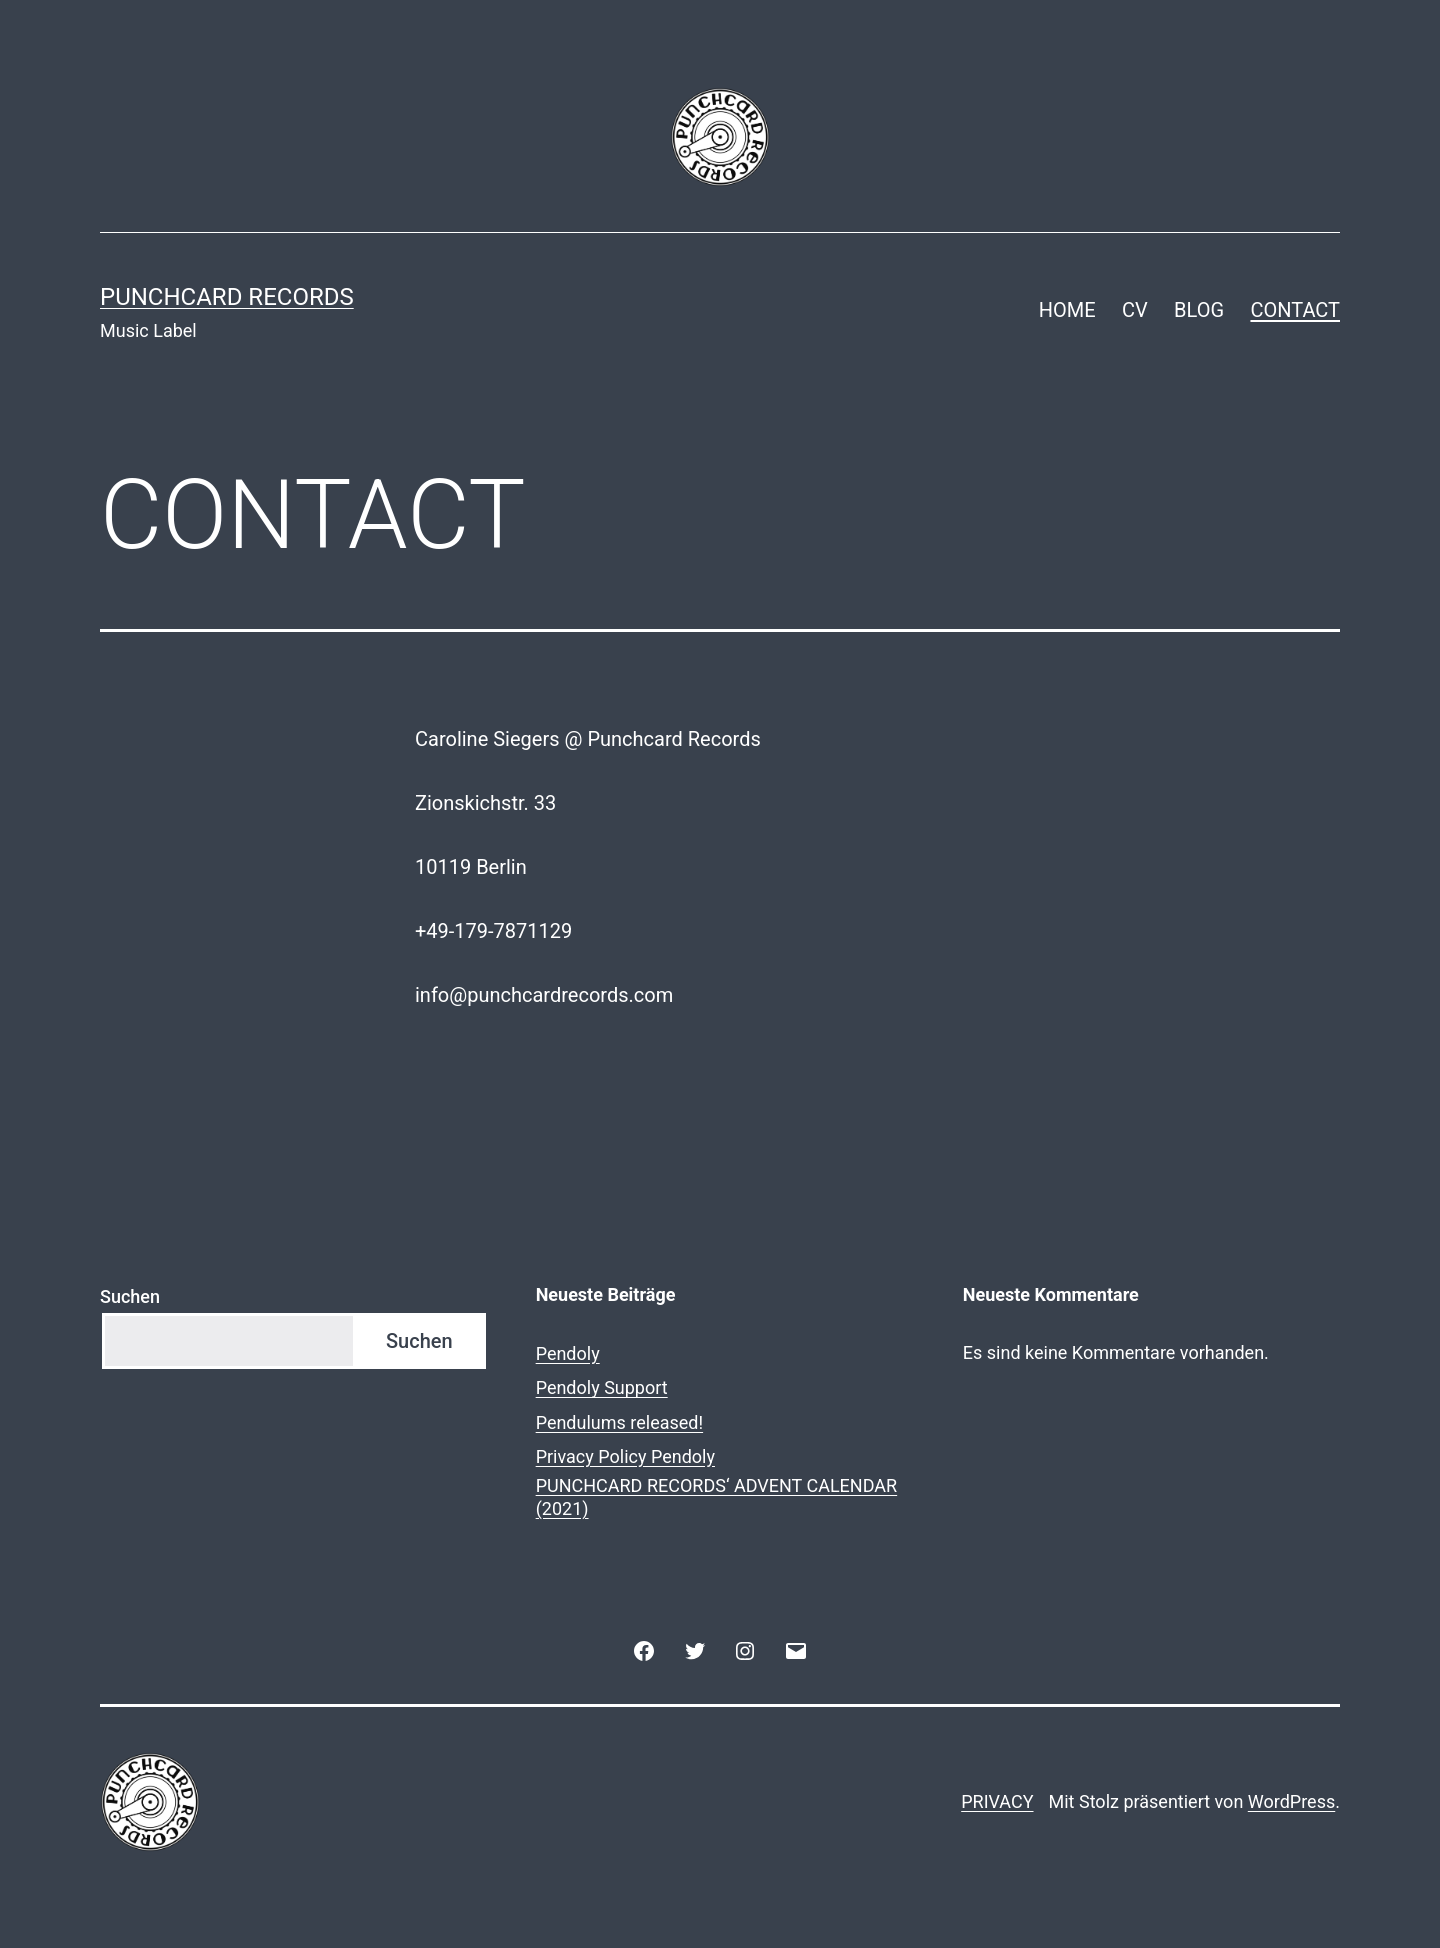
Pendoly (568, 1353)
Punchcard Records (227, 297)
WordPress (1291, 1801)
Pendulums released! (619, 1422)
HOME (1067, 310)
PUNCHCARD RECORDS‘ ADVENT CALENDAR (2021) (717, 1497)
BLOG (1199, 310)
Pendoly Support (602, 1387)
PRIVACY (997, 1801)
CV (1135, 310)
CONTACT (1295, 310)
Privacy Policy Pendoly (625, 1456)
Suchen (130, 1296)
